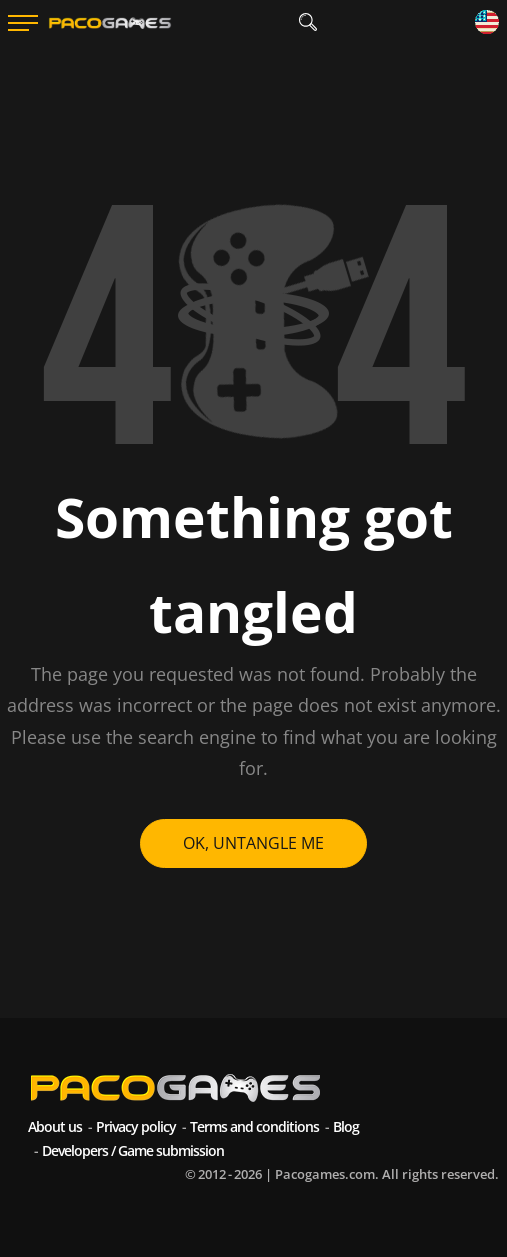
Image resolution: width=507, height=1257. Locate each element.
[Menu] (23, 23)
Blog (346, 1126)
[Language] (487, 23)
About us (55, 1126)
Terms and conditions (254, 1126)
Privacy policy (136, 1126)
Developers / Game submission (133, 1150)
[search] (308, 22)
